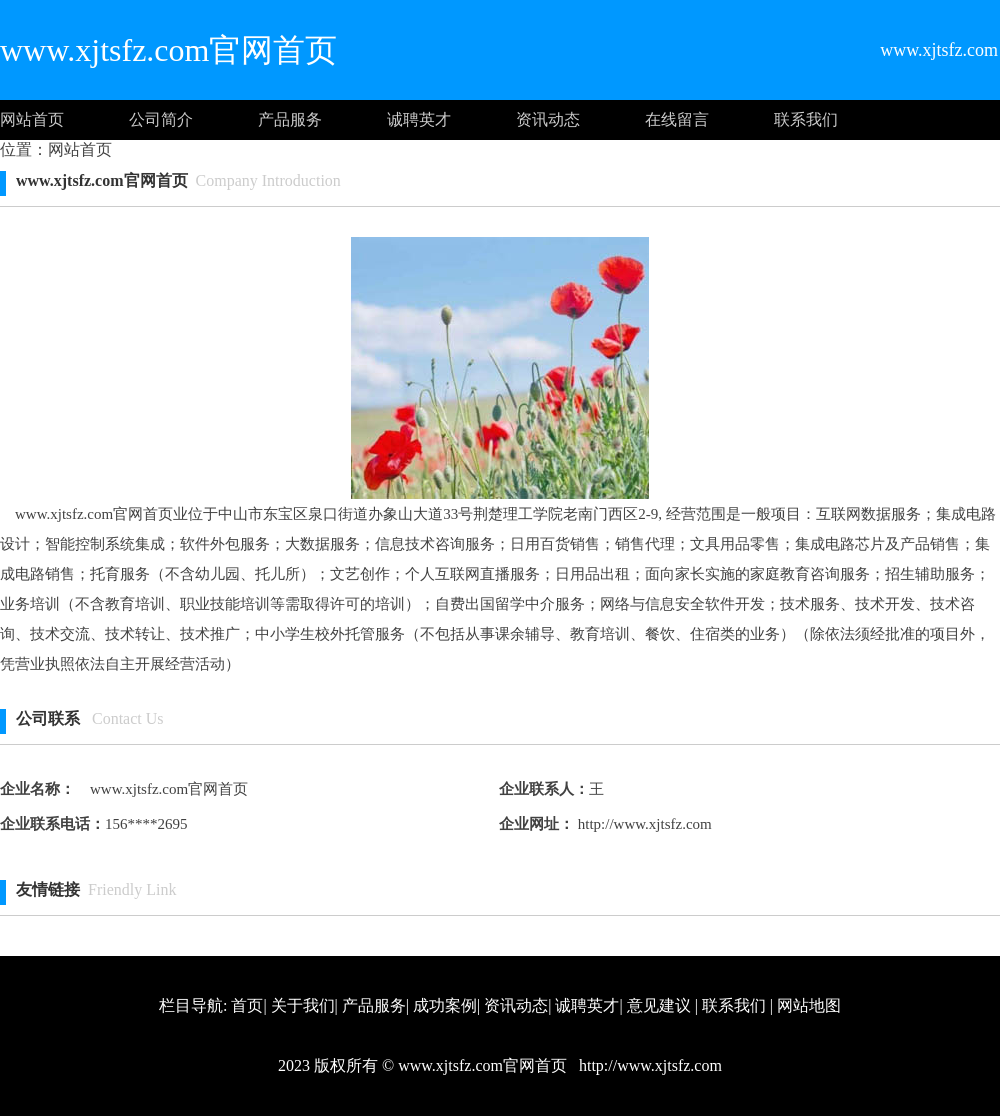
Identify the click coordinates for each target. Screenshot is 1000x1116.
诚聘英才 (419, 119)
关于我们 (303, 1005)
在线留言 (677, 119)
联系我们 (806, 119)
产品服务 (290, 119)
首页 (247, 1005)
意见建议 (659, 1005)
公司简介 (161, 119)
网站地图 (809, 1005)
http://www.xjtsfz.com (643, 824)
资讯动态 (548, 119)
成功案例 (445, 1005)
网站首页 (32, 119)
